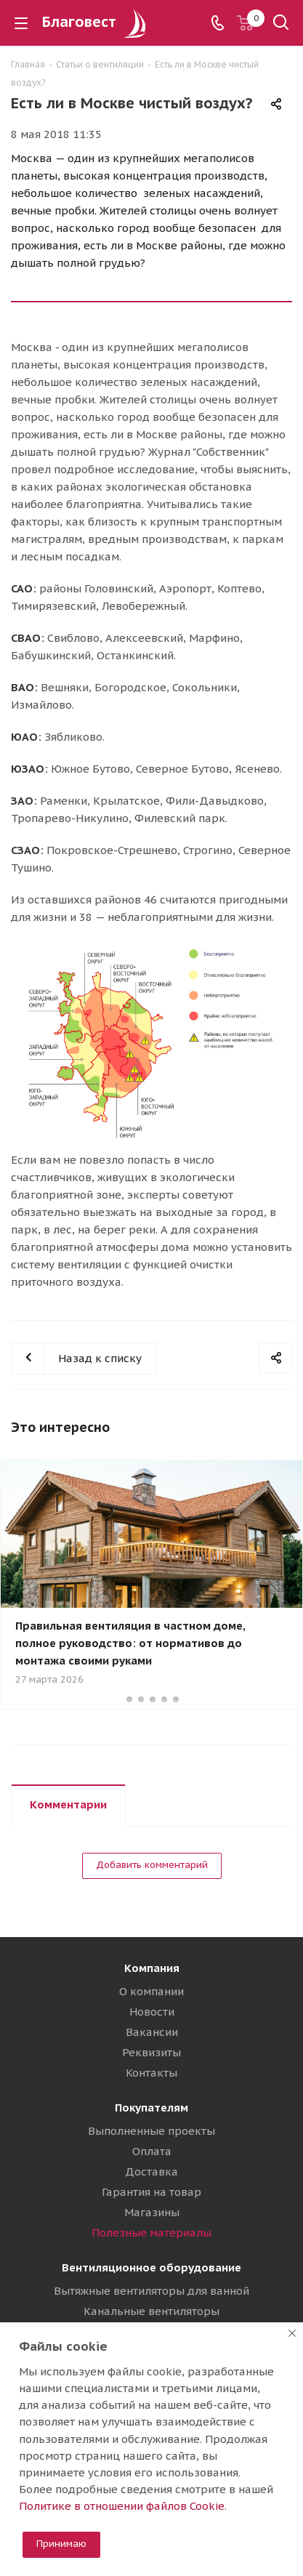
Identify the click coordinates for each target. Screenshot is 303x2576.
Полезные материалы (151, 2232)
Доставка (151, 2171)
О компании (151, 1991)
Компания (151, 1968)
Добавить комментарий (152, 1865)
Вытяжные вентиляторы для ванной (151, 2291)
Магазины (151, 2212)
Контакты (151, 2073)
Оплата (151, 2151)
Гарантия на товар (151, 2192)
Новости (151, 2011)
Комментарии (68, 1804)
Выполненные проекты (151, 2131)
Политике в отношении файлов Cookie (122, 2506)
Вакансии (152, 2032)
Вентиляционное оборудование (151, 2267)
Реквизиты (151, 2052)
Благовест (96, 21)
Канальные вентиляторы (151, 2311)
